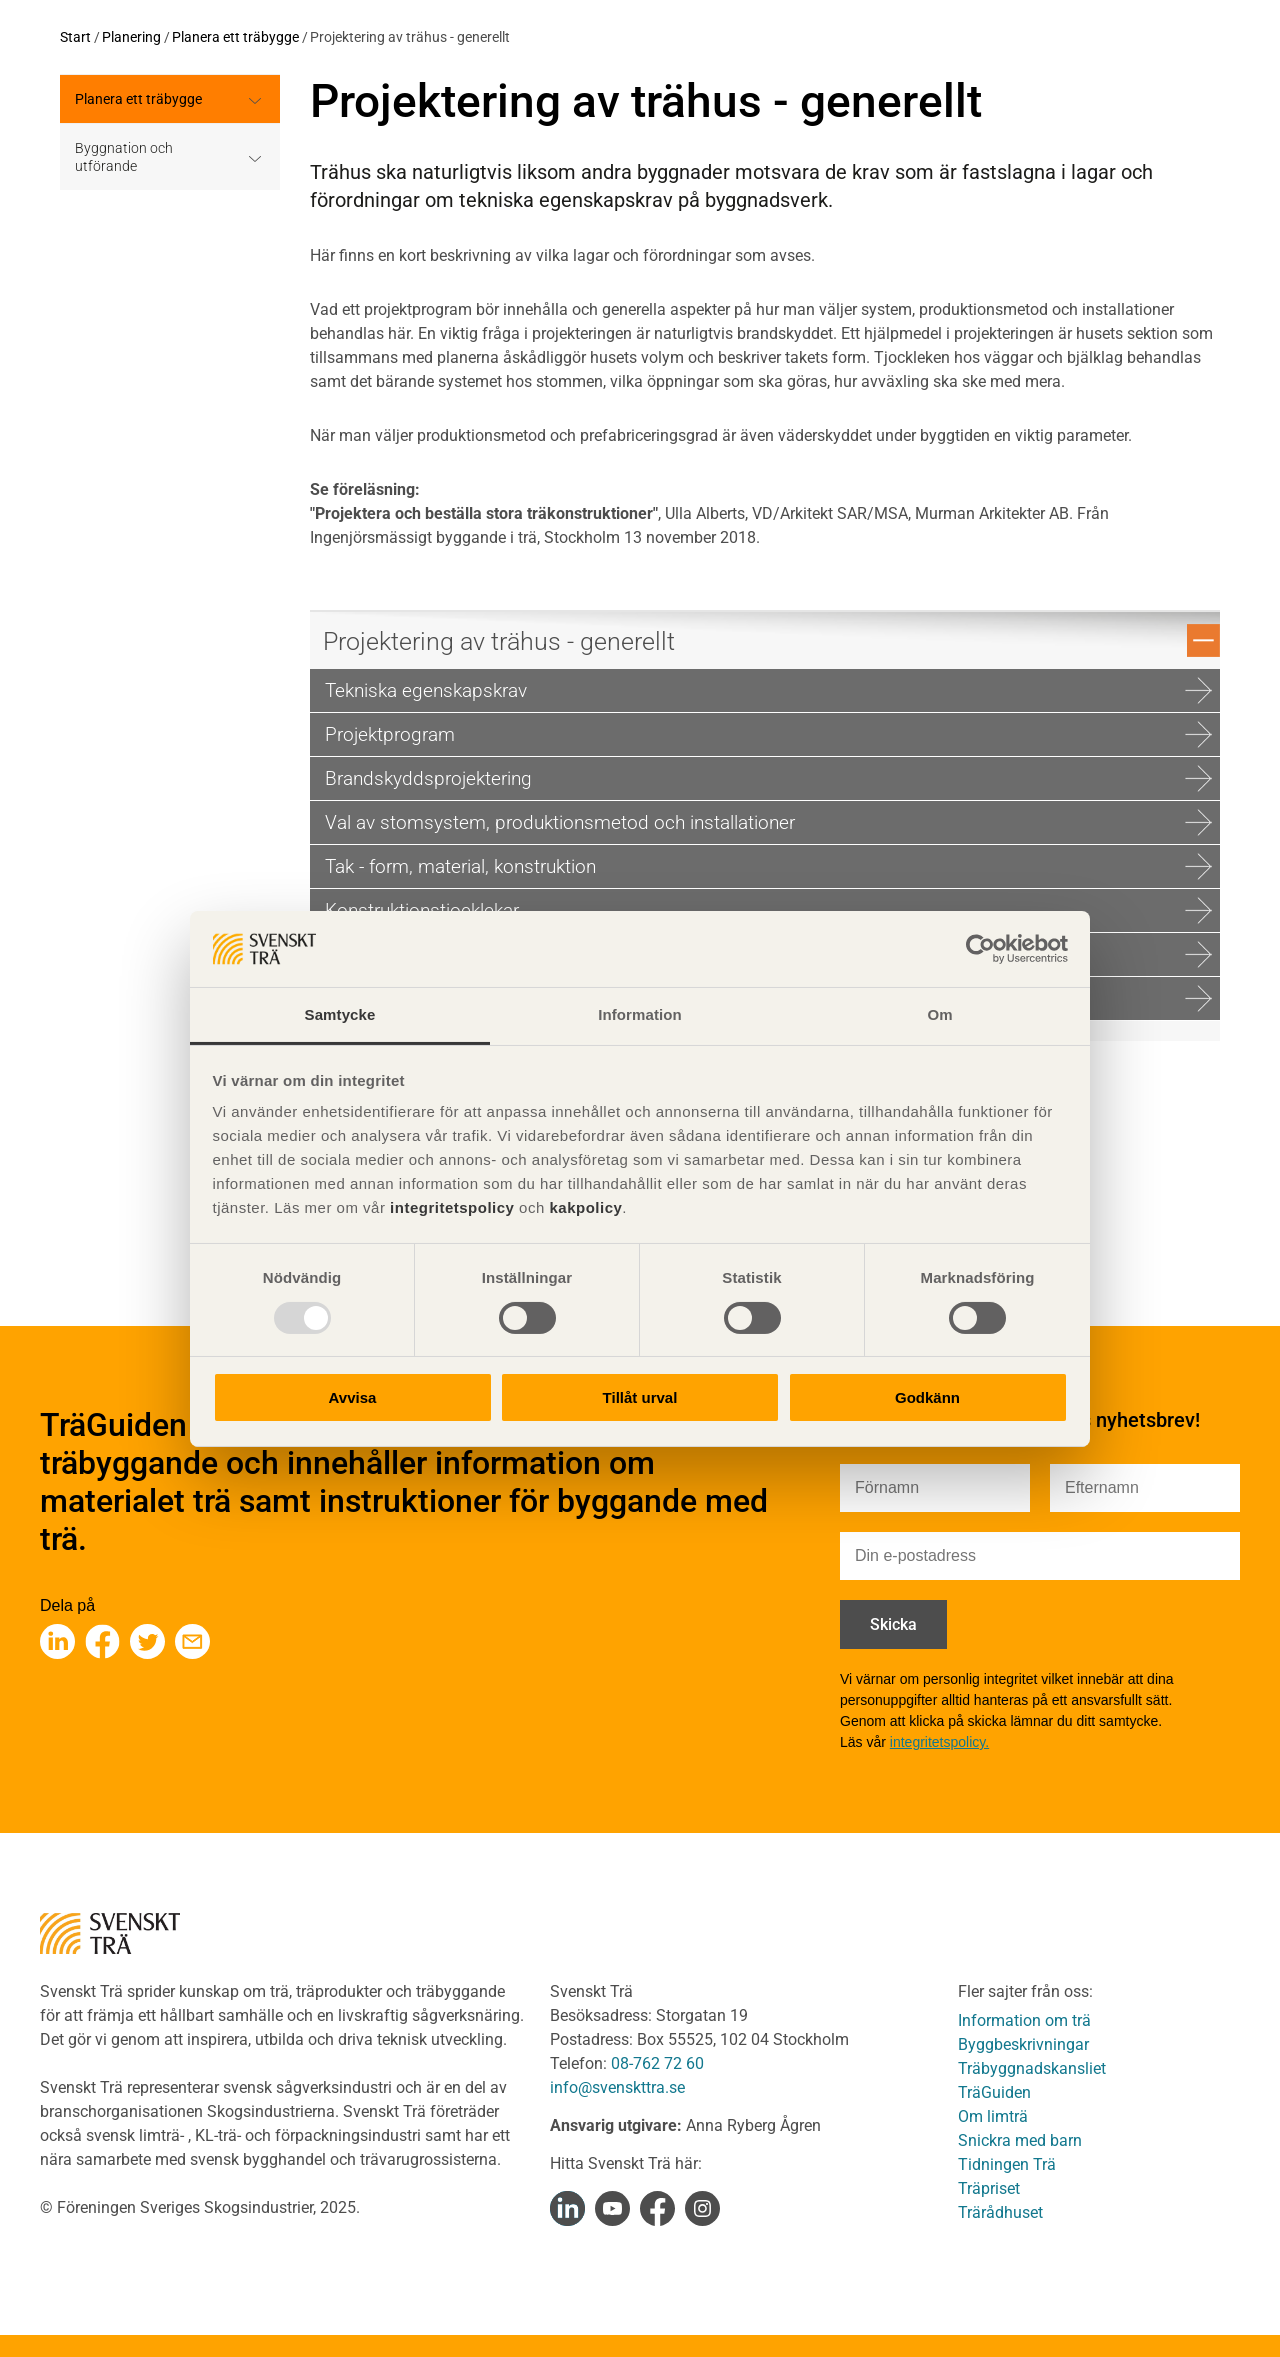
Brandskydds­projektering (768, 778)
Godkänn (927, 1397)
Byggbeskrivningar (1023, 2044)
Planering (131, 37)
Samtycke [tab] (340, 1014)
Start (75, 37)
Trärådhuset (1000, 2212)
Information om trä (1024, 2020)
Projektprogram (768, 734)
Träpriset (989, 2188)
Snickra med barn (1020, 2140)
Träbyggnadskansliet (1032, 2068)
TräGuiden (994, 2092)
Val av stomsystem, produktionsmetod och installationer (768, 822)
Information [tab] (640, 1014)
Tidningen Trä (1007, 2164)
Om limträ (993, 2116)
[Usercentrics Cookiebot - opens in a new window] (980, 949)
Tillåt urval (640, 1397)
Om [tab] (939, 1014)
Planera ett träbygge (235, 37)
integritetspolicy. (939, 1742)
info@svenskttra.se (617, 2087)
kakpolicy (585, 1207)
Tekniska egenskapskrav (768, 690)
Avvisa (353, 1397)
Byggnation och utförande (124, 157)
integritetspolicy (449, 1207)
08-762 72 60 (657, 2063)
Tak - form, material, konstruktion (768, 866)
